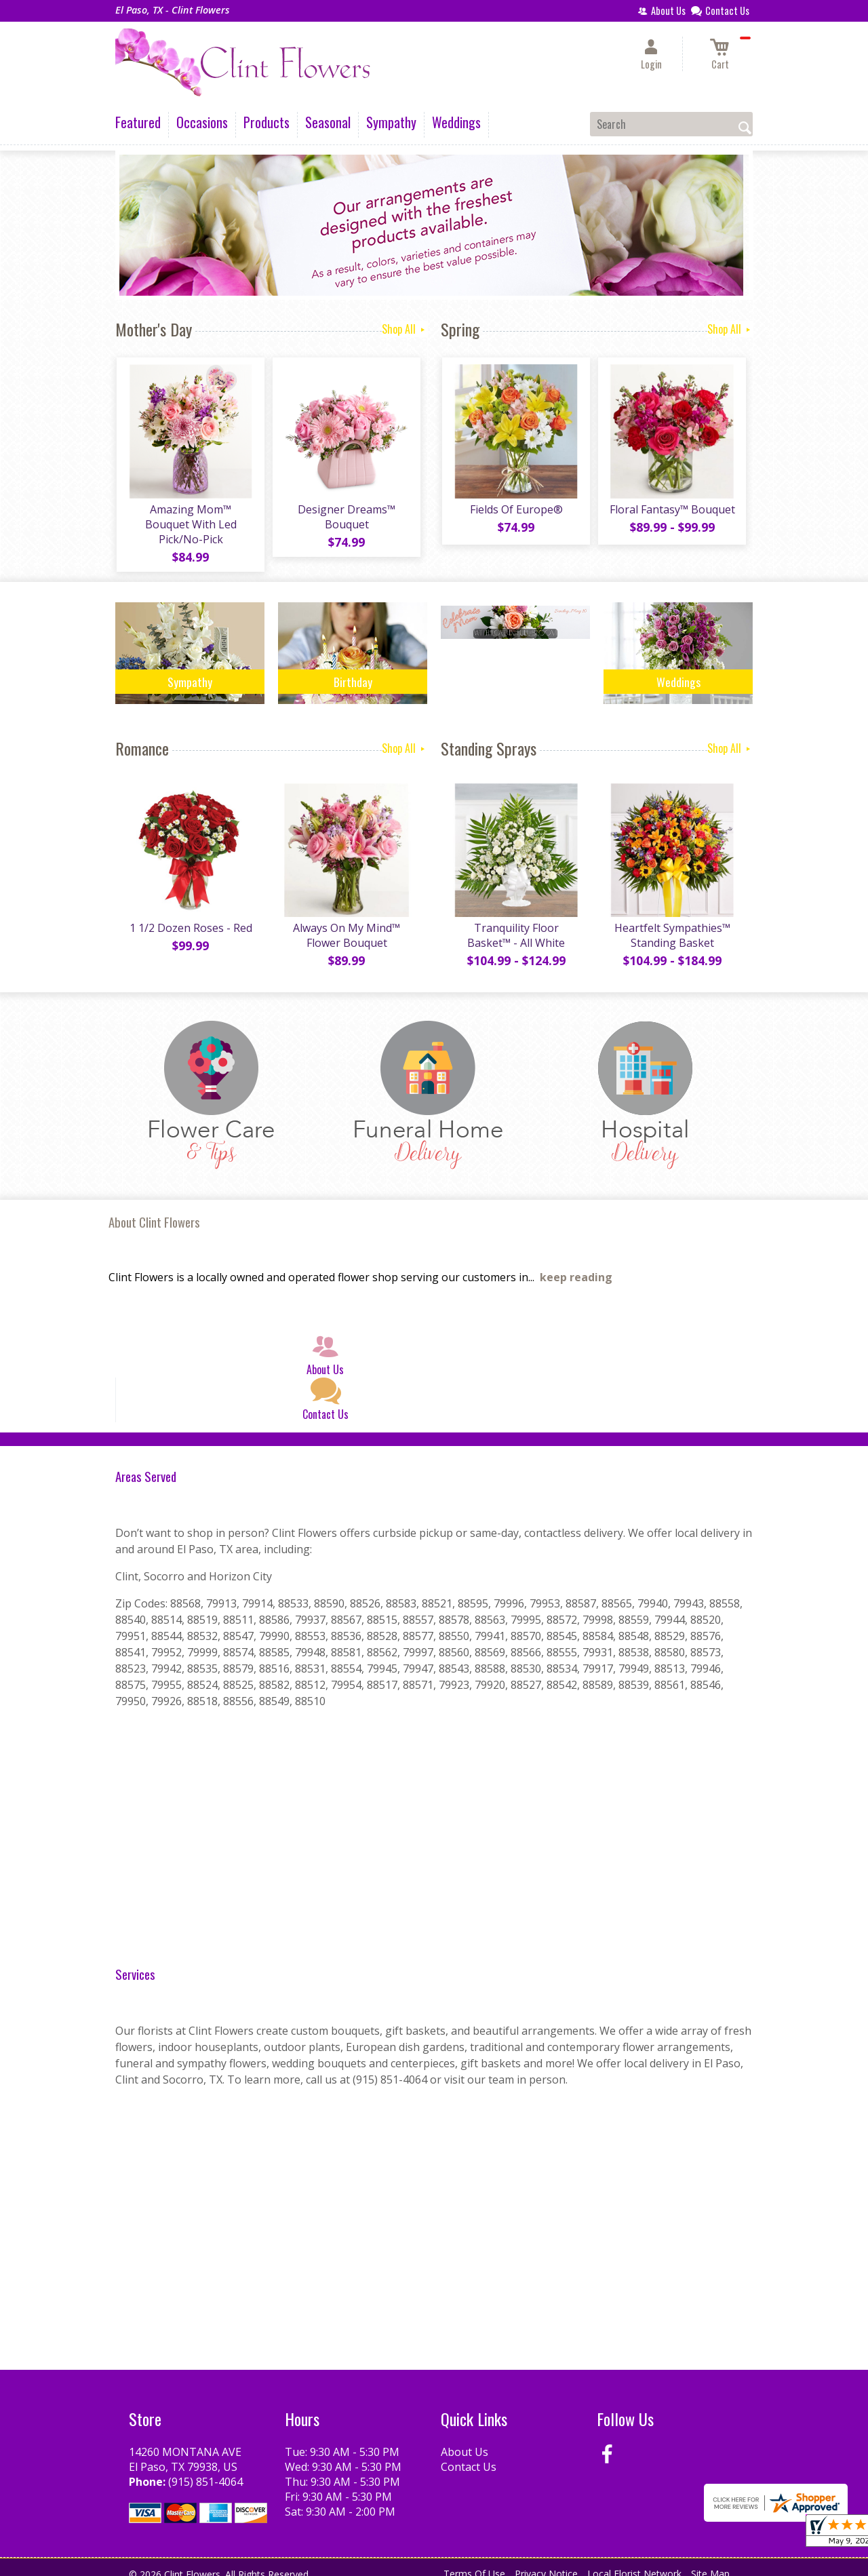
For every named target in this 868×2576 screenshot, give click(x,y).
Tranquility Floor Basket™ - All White (515, 924)
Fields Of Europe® (515, 510)
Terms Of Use (474, 2562)
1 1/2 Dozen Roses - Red (190, 916)
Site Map (710, 2562)
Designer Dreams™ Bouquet (346, 518)
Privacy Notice (546, 2562)
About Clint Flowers (154, 1210)
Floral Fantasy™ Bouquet (671, 510)
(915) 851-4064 (205, 2470)
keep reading (576, 1265)
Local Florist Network (634, 2562)
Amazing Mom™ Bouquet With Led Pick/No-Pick (190, 518)
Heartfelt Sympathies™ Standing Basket (672, 924)
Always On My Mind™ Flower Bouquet (345, 924)
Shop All (404, 329)
